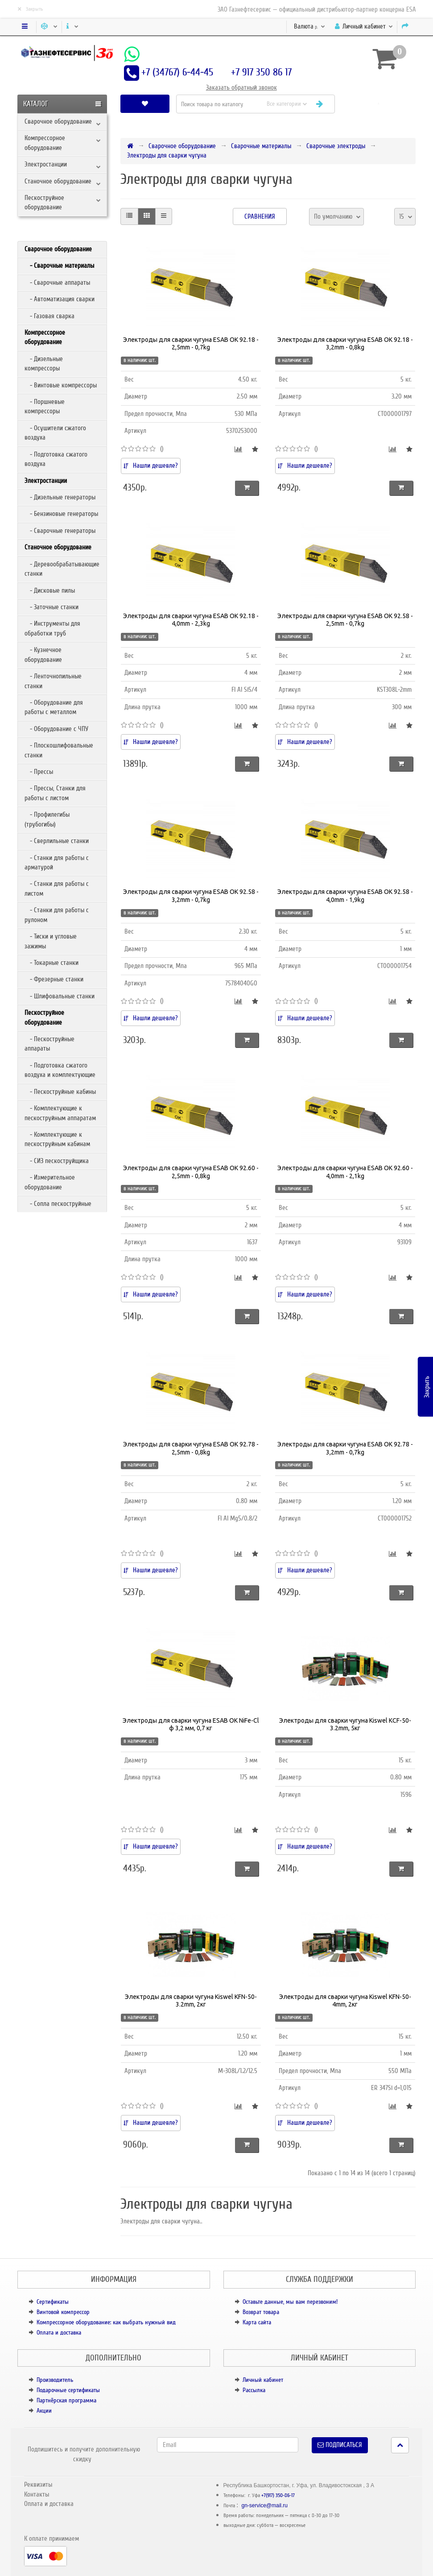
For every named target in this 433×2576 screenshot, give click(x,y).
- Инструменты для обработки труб (52, 628)
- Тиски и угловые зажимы (51, 941)
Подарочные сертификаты (68, 2390)
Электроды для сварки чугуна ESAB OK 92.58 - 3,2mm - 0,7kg (191, 895)
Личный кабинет (263, 2380)
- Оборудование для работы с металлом (54, 707)
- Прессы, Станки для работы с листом (55, 793)
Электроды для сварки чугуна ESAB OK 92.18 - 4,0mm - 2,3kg (191, 619)
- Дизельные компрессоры (44, 363)
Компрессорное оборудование (45, 142)
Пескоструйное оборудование (44, 202)
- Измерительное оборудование (50, 1182)
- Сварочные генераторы (60, 531)
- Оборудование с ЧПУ (56, 729)
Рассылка (254, 2390)
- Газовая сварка (49, 316)
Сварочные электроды (335, 146)
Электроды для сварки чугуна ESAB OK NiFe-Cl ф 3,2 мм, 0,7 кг (191, 1724)
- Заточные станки (51, 607)
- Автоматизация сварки (60, 299)
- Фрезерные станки (54, 979)
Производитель (55, 2380)
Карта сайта (257, 2322)
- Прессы (39, 772)
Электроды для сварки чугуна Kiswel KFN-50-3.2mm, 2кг (191, 2000)
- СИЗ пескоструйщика (57, 1161)
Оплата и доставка (59, 2332)
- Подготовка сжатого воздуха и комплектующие (60, 1070)
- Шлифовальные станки (60, 996)
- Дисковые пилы (50, 590)
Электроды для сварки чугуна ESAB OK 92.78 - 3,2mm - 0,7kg (345, 1448)
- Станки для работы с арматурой (57, 862)
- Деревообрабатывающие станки (62, 569)
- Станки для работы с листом (57, 888)
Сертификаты (53, 2302)
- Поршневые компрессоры (45, 406)
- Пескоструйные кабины (60, 1092)
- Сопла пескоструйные (58, 1204)
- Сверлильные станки (57, 841)
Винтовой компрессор (63, 2312)
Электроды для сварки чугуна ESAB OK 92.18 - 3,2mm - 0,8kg (345, 343)
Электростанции (46, 164)
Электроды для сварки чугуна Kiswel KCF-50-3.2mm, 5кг (345, 1724)
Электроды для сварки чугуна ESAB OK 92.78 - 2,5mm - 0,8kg (191, 1448)
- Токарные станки (51, 963)
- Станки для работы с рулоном (57, 914)
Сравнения (259, 216)
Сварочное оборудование (58, 121)
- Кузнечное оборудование (43, 654)
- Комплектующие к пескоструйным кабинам (57, 1139)
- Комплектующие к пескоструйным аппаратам (60, 1113)
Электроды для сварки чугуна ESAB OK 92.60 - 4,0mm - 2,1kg (345, 1172)
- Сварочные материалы (59, 266)
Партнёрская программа (66, 2400)
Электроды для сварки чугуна (166, 155)
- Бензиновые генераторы (61, 514)
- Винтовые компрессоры (61, 385)
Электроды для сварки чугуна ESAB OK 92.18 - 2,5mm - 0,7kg (191, 343)
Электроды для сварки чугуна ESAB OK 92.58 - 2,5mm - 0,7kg (345, 619)
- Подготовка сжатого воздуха (56, 459)
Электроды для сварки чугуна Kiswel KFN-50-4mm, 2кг (345, 2000)
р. (309, 26)
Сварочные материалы (261, 146)
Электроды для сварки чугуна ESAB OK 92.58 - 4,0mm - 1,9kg (345, 895)
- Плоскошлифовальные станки (59, 750)
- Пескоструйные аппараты (49, 1043)
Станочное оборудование (58, 181)
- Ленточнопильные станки (53, 681)
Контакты (36, 2494)
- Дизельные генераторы (60, 497)
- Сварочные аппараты (57, 282)
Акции (44, 2410)
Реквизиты (38, 2484)
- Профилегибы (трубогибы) (47, 819)
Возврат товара (261, 2312)
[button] (378, 104)
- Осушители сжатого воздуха (55, 432)
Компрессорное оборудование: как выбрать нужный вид (106, 2322)
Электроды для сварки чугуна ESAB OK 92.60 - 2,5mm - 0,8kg (191, 1172)
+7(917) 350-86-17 (278, 2495)
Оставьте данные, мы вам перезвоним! (290, 2302)
